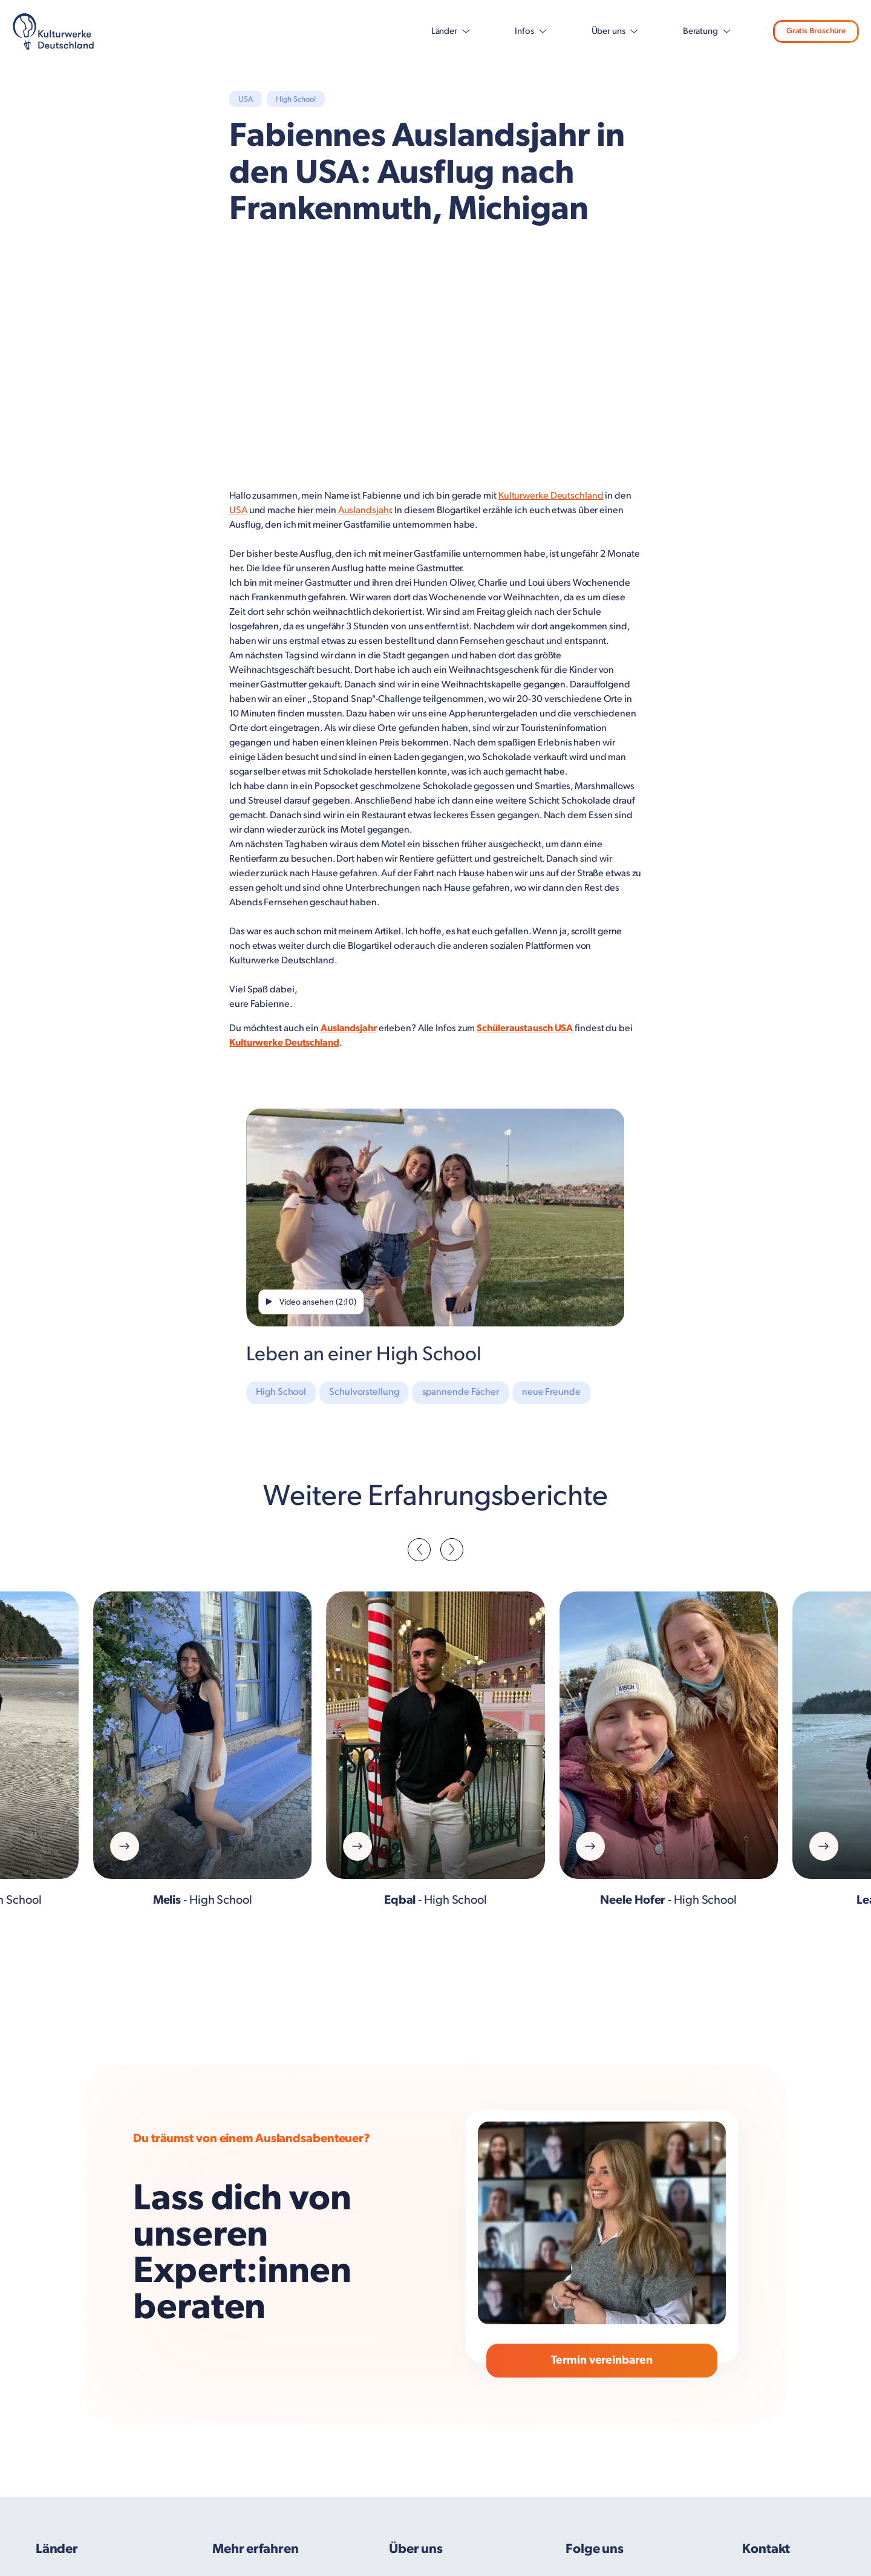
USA (238, 510)
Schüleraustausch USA (525, 1028)
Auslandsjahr (364, 510)
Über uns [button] (593, 31)
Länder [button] (429, 31)
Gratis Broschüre (806, 31)
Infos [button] (510, 31)
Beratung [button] (686, 31)
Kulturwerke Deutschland (551, 496)
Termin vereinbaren (601, 2362)
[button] (419, 1549)
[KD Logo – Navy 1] (54, 31)
